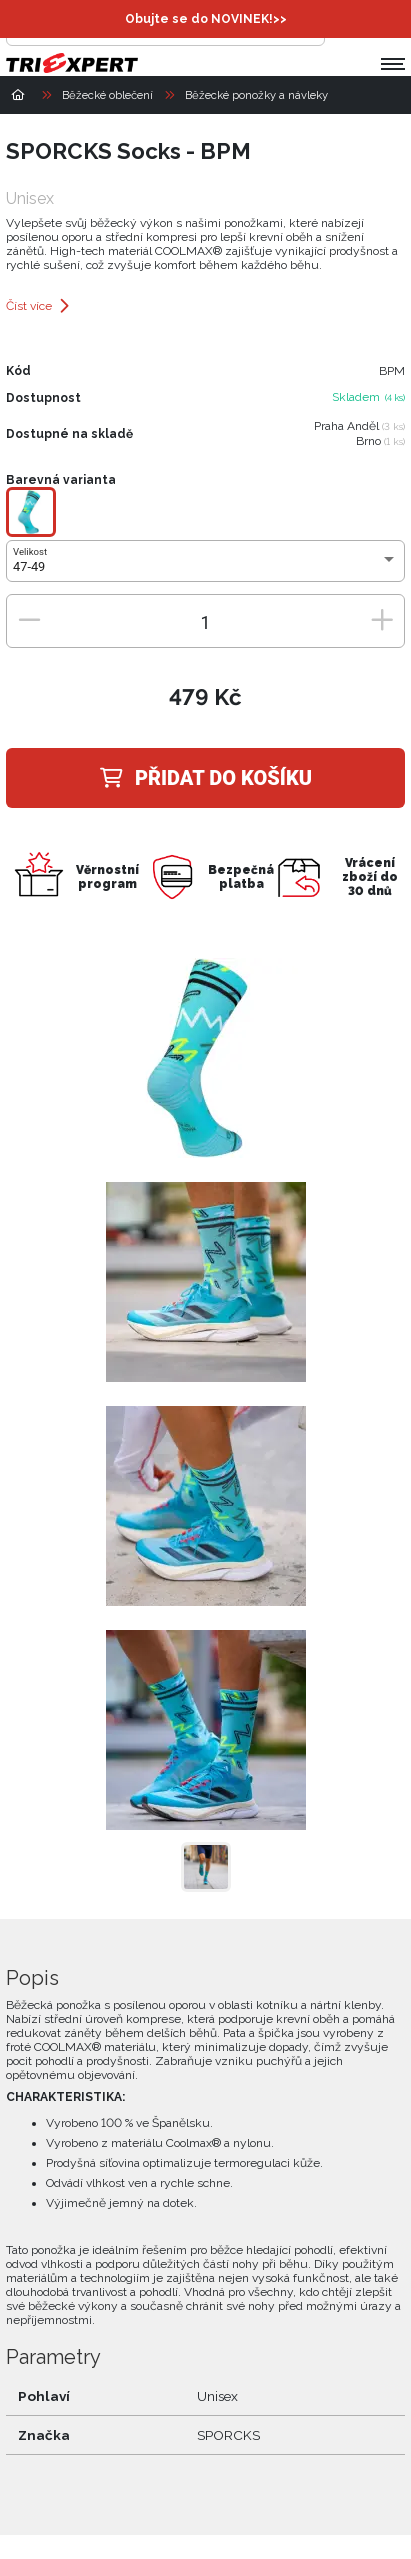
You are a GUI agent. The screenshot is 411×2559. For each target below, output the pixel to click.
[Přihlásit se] (345, 26)
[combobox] (205, 567)
